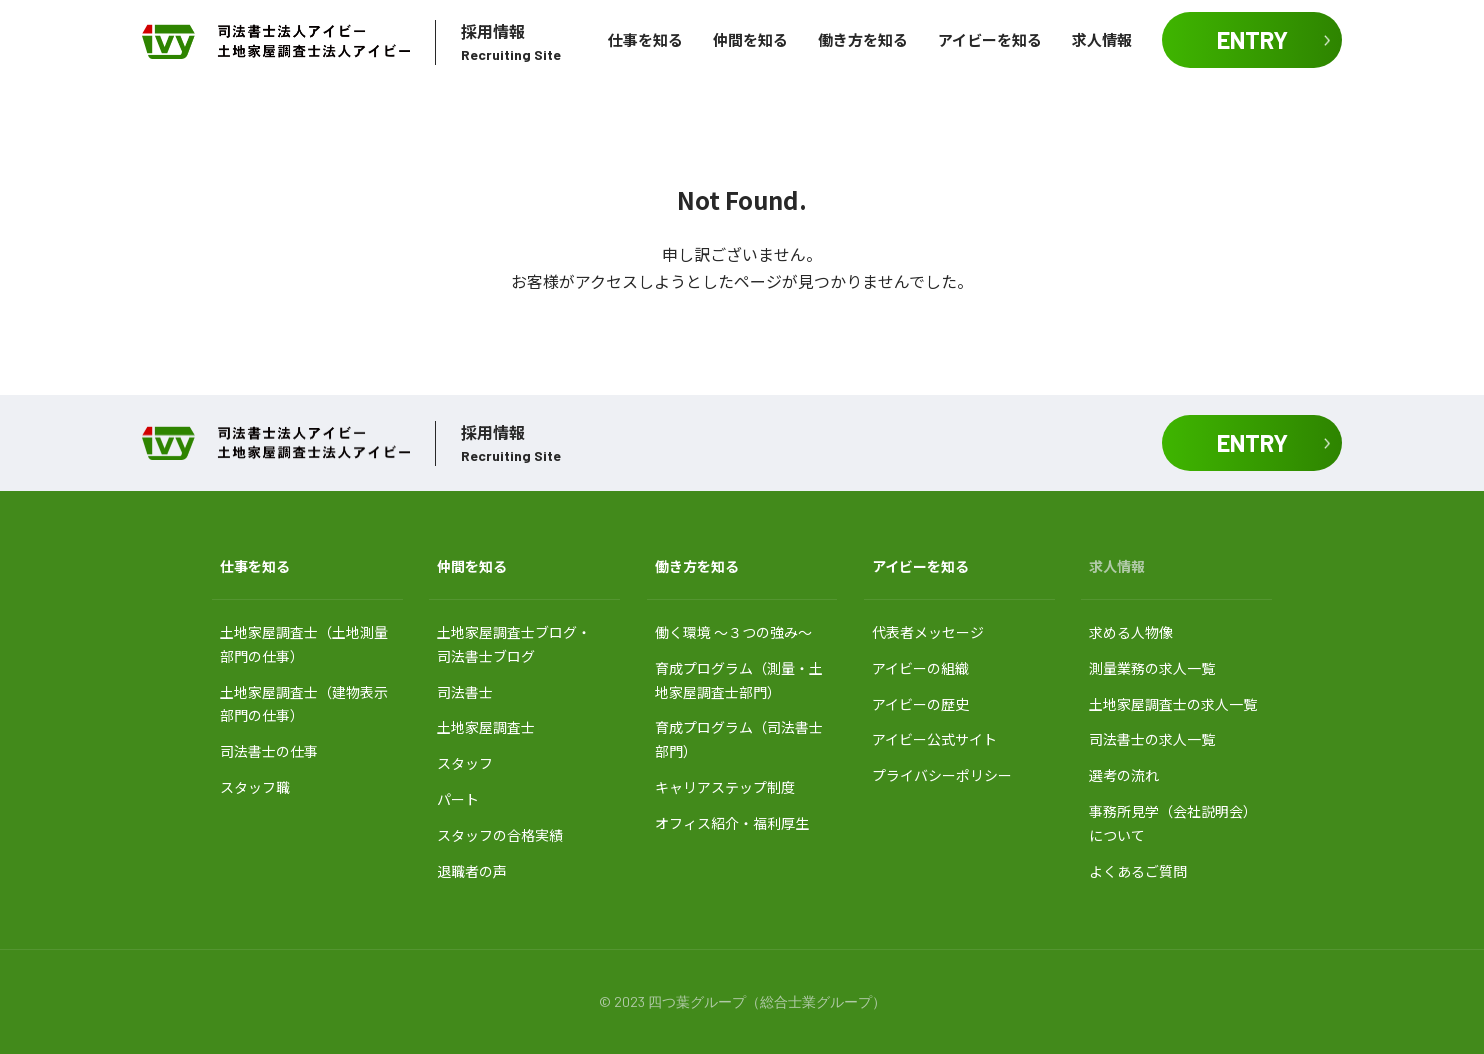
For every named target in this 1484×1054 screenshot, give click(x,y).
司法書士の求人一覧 (1152, 739)
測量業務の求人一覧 (1152, 668)
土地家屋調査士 (486, 727)
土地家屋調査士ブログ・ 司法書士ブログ (514, 644)
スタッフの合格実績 (500, 835)
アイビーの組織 (920, 668)
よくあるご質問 (1138, 871)
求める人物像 (1131, 632)
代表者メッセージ (928, 632)
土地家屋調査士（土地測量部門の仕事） (304, 644)
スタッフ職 (255, 787)
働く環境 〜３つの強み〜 (733, 632)
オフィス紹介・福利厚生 (732, 823)
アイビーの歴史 (920, 704)
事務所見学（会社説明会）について (1173, 823)
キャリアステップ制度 (725, 787)
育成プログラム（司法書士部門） (739, 739)
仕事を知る (645, 39)
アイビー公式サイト (934, 739)
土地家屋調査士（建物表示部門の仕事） (304, 704)
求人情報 (1102, 39)
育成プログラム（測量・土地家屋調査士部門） (739, 680)
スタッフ (465, 763)
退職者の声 (472, 871)
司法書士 (465, 692)
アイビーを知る (990, 39)
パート (458, 799)
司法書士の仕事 (269, 751)
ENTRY (1252, 39)
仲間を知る (750, 39)
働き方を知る (863, 39)
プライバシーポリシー (942, 775)
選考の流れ (1124, 775)
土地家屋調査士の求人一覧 (1173, 704)
